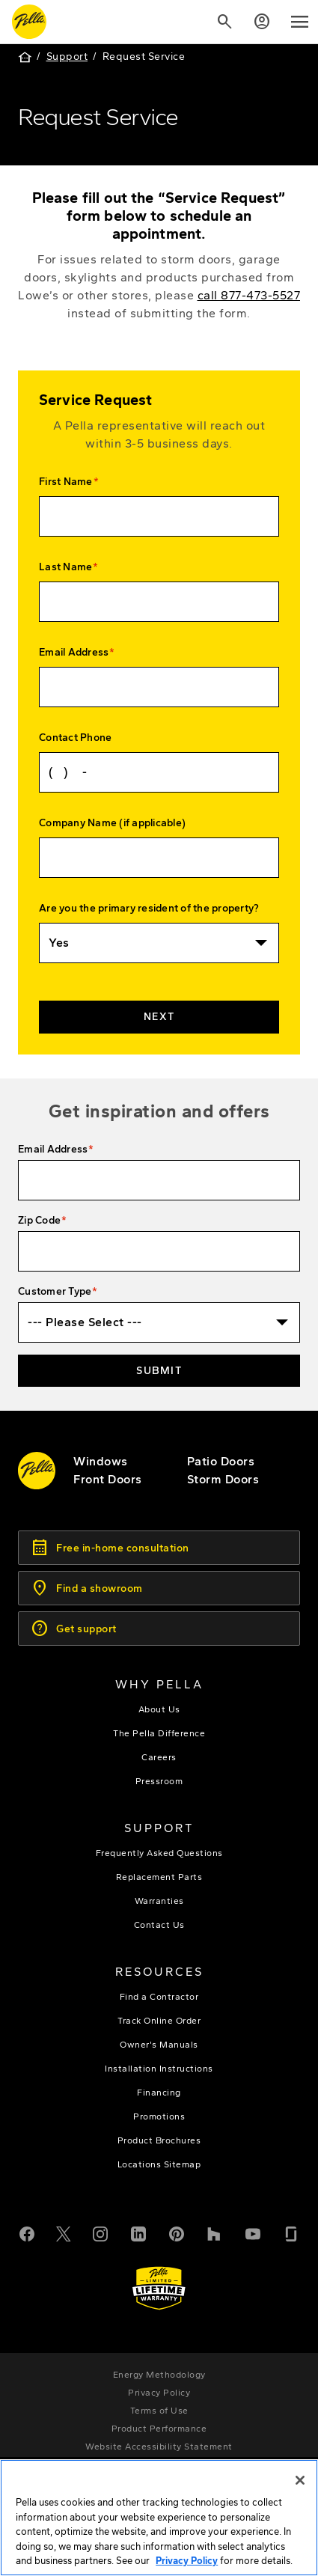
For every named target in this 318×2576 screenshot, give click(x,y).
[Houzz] (215, 2232)
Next (159, 1016)
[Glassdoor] (291, 2232)
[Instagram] (100, 2232)
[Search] (224, 21)
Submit (159, 1370)
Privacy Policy (187, 2565)
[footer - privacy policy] (159, 2392)
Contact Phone (75, 737)
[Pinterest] (177, 2232)
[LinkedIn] (138, 2232)
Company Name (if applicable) (112, 823)
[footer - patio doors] (221, 1461)
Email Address (73, 652)
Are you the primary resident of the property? (149, 908)
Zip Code (39, 1220)
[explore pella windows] (100, 1461)
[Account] (262, 21)
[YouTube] (253, 2232)
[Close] (300, 2484)
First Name (66, 481)
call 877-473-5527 (249, 295)
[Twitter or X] (63, 2232)
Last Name (65, 567)
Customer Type (54, 1291)
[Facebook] (27, 2232)
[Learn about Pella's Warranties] (159, 2288)
